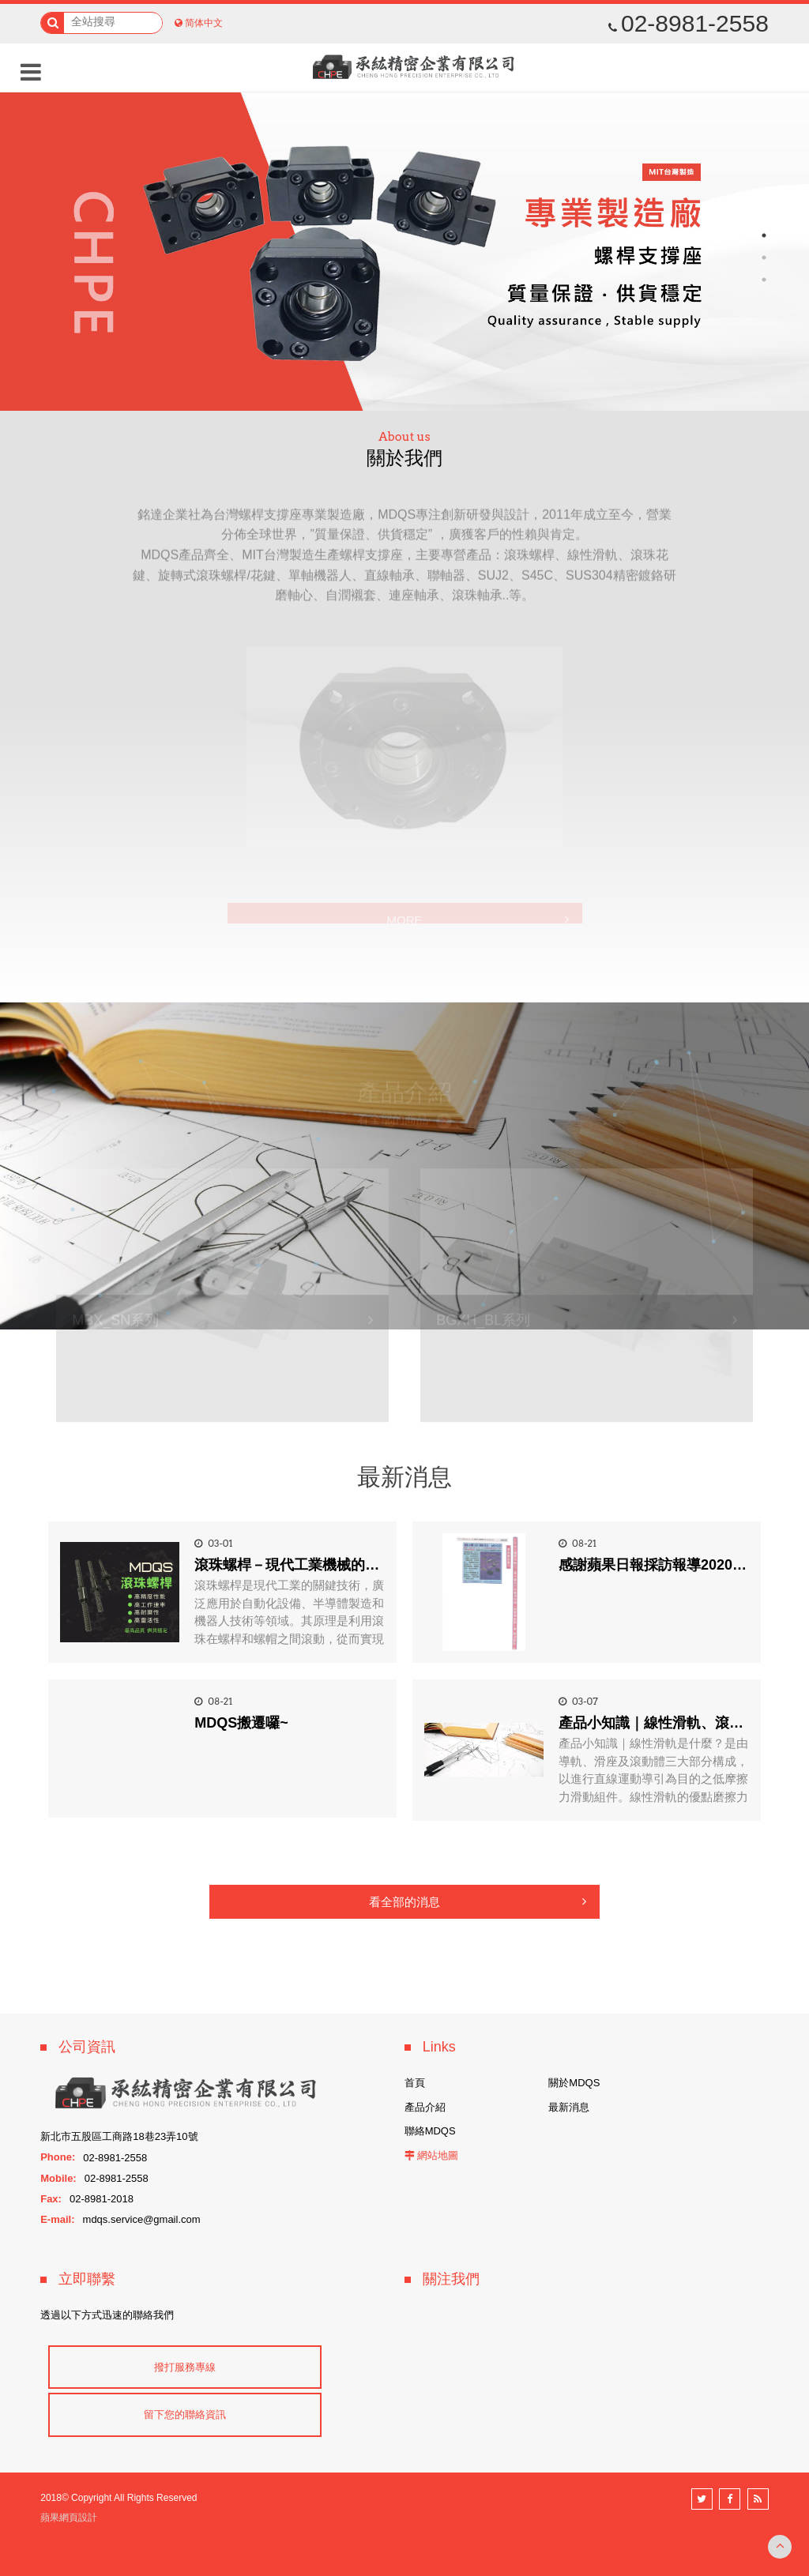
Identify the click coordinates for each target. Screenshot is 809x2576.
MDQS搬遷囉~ (241, 1723)
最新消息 (568, 2107)
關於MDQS (574, 2083)
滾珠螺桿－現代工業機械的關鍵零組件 (315, 1565)
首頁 (414, 2083)
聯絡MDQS (430, 2131)
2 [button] (764, 257)
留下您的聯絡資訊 (185, 2414)
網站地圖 (437, 2155)
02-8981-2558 (688, 24)
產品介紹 (425, 2107)
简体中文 (204, 22)
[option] (404, 252)
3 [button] (764, 280)
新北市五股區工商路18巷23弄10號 (119, 2136)
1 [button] (764, 235)
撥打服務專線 (185, 2367)
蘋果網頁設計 (68, 2517)
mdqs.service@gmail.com (142, 2219)
